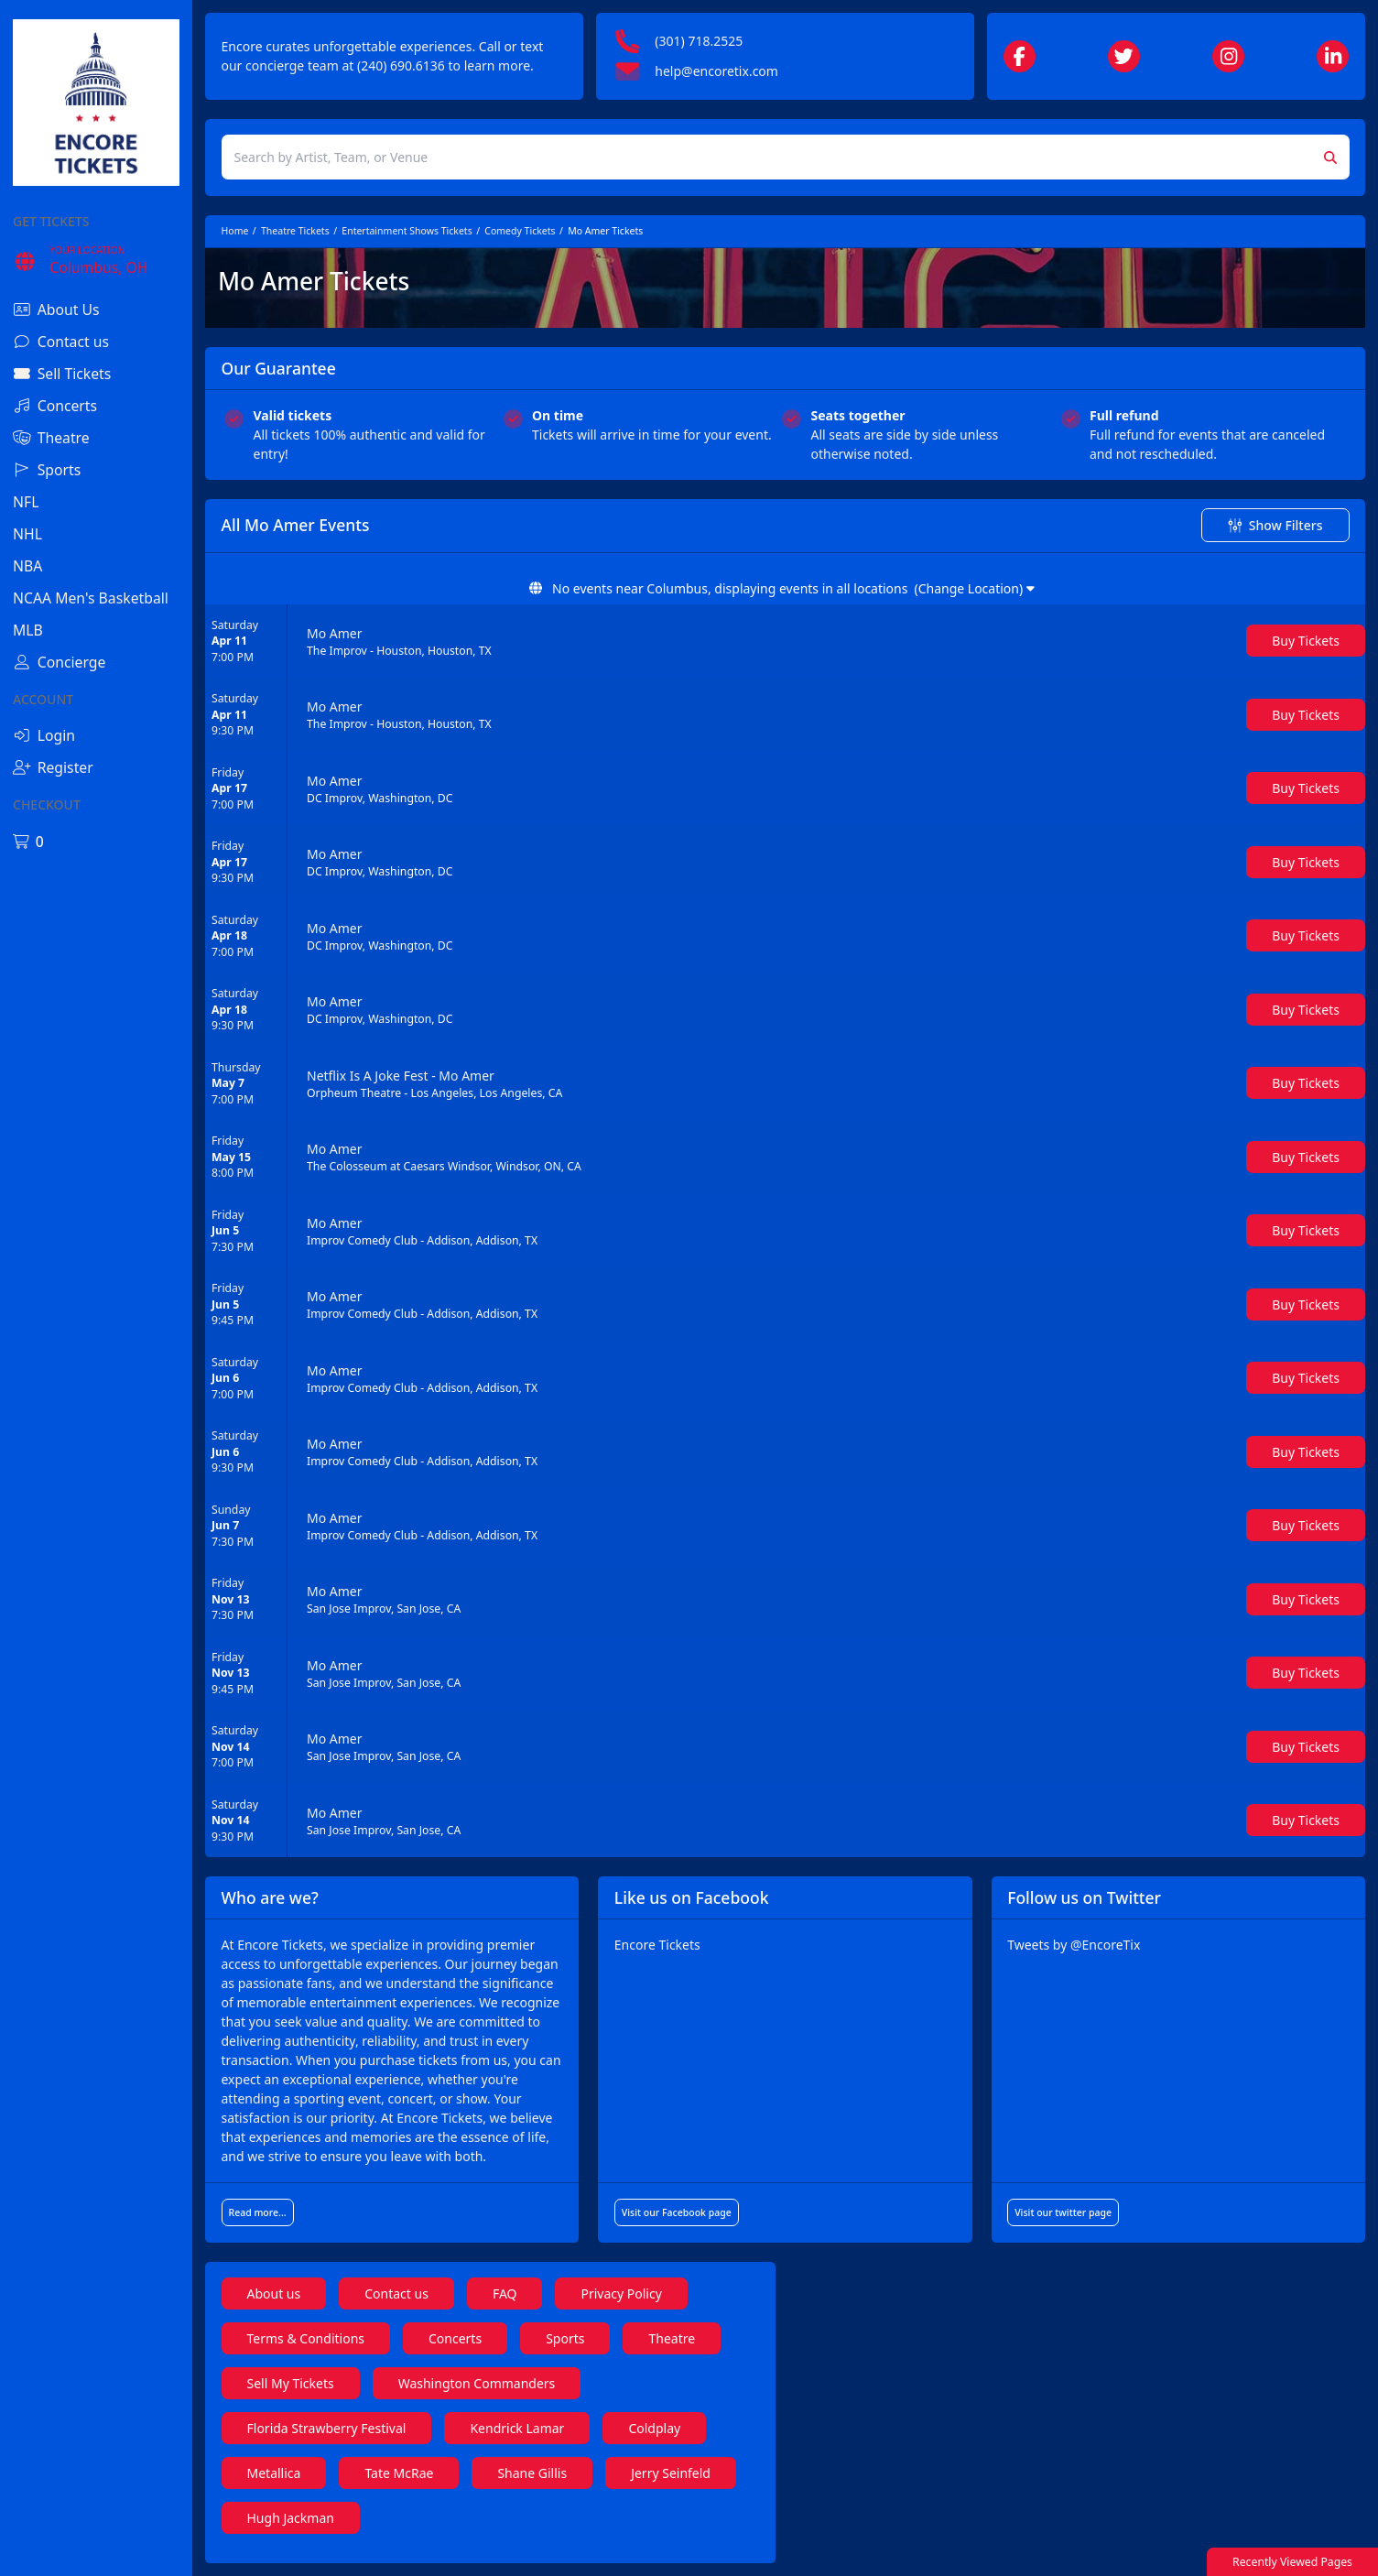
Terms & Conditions (306, 2338)
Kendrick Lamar (517, 2428)
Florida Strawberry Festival (327, 2428)
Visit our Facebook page (677, 2212)
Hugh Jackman (290, 2518)
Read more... (258, 2212)
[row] (785, 641)
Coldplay (654, 2428)
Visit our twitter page (1063, 2212)
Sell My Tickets (290, 2383)
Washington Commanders (477, 2383)
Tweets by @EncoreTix (1073, 1944)
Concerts (455, 2338)
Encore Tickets (657, 1944)
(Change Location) (974, 588)
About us (274, 2293)
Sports (565, 2338)
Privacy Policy (620, 2293)
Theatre (671, 2338)
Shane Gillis (532, 2473)
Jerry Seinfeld (671, 2473)
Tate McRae (398, 2473)
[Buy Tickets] (1305, 641)
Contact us (396, 2293)
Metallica (274, 2473)
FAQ (505, 2293)
